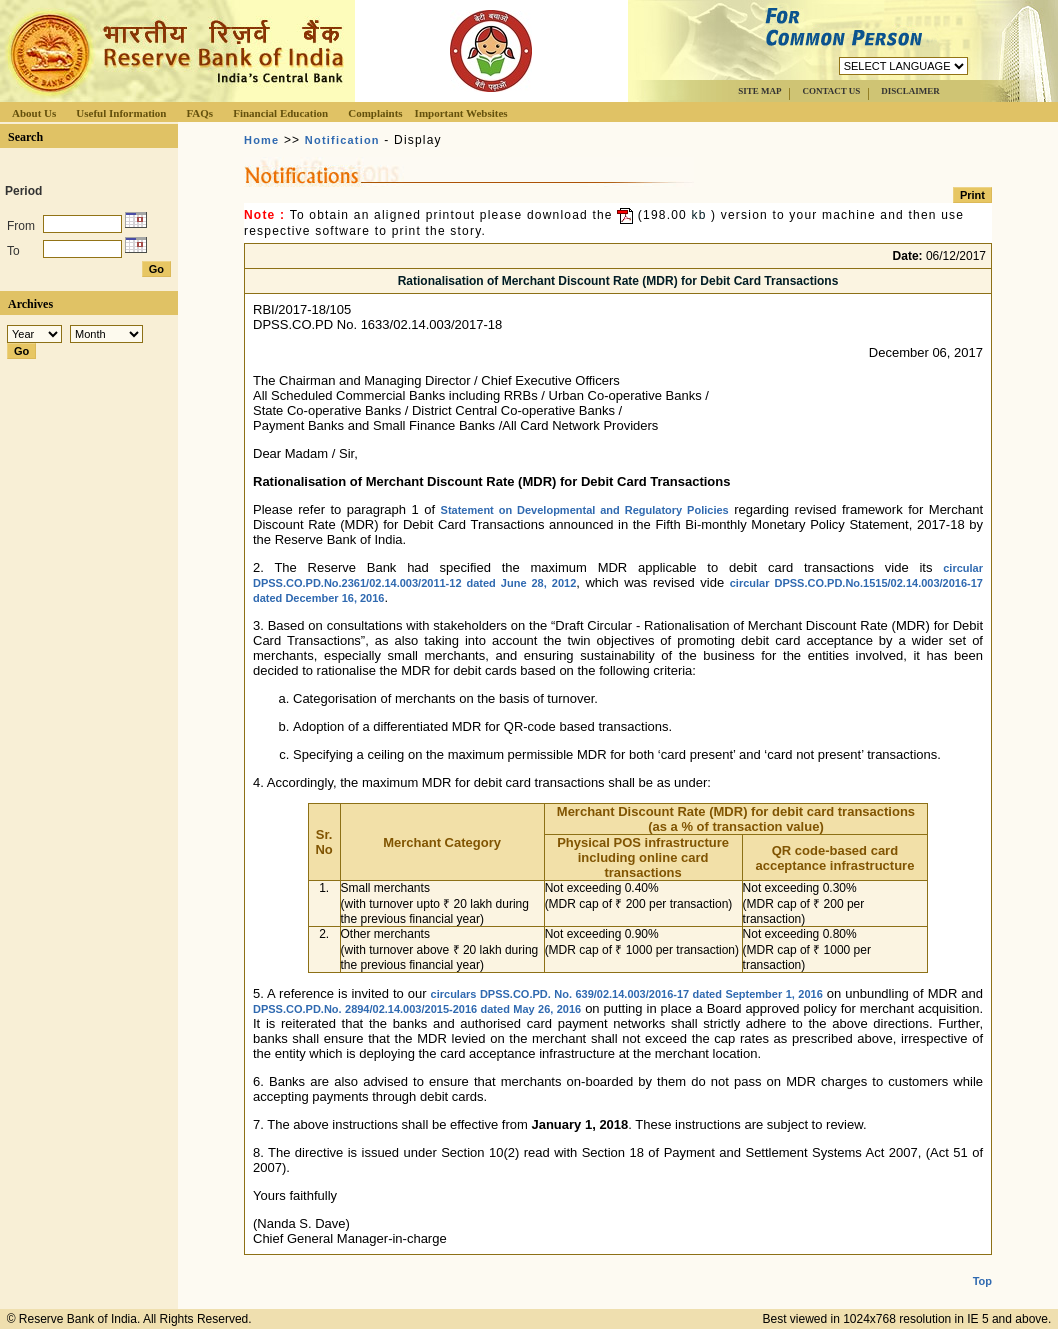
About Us (34, 113)
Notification (342, 140)
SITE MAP (759, 91)
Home (261, 140)
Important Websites (461, 113)
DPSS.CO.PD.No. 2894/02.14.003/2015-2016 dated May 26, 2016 (417, 1009)
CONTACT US (831, 91)
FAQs (199, 113)
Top (982, 1265)
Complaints (375, 113)
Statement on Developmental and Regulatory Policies (585, 510)
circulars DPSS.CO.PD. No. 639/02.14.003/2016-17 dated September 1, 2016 (627, 994)
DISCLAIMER (910, 91)
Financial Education (280, 113)
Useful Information (121, 113)
